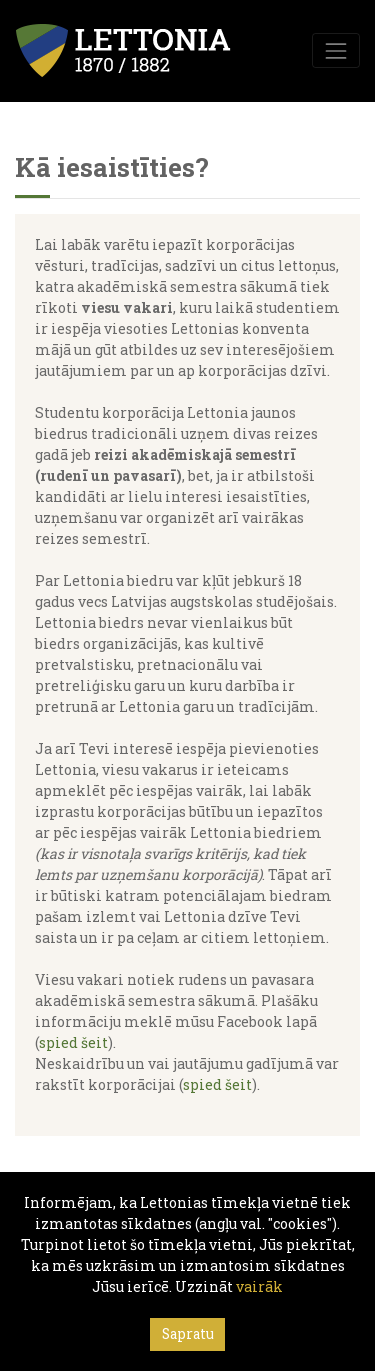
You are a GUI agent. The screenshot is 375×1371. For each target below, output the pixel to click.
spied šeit (73, 1042)
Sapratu (188, 1334)
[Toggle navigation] (336, 50)
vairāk (259, 1286)
